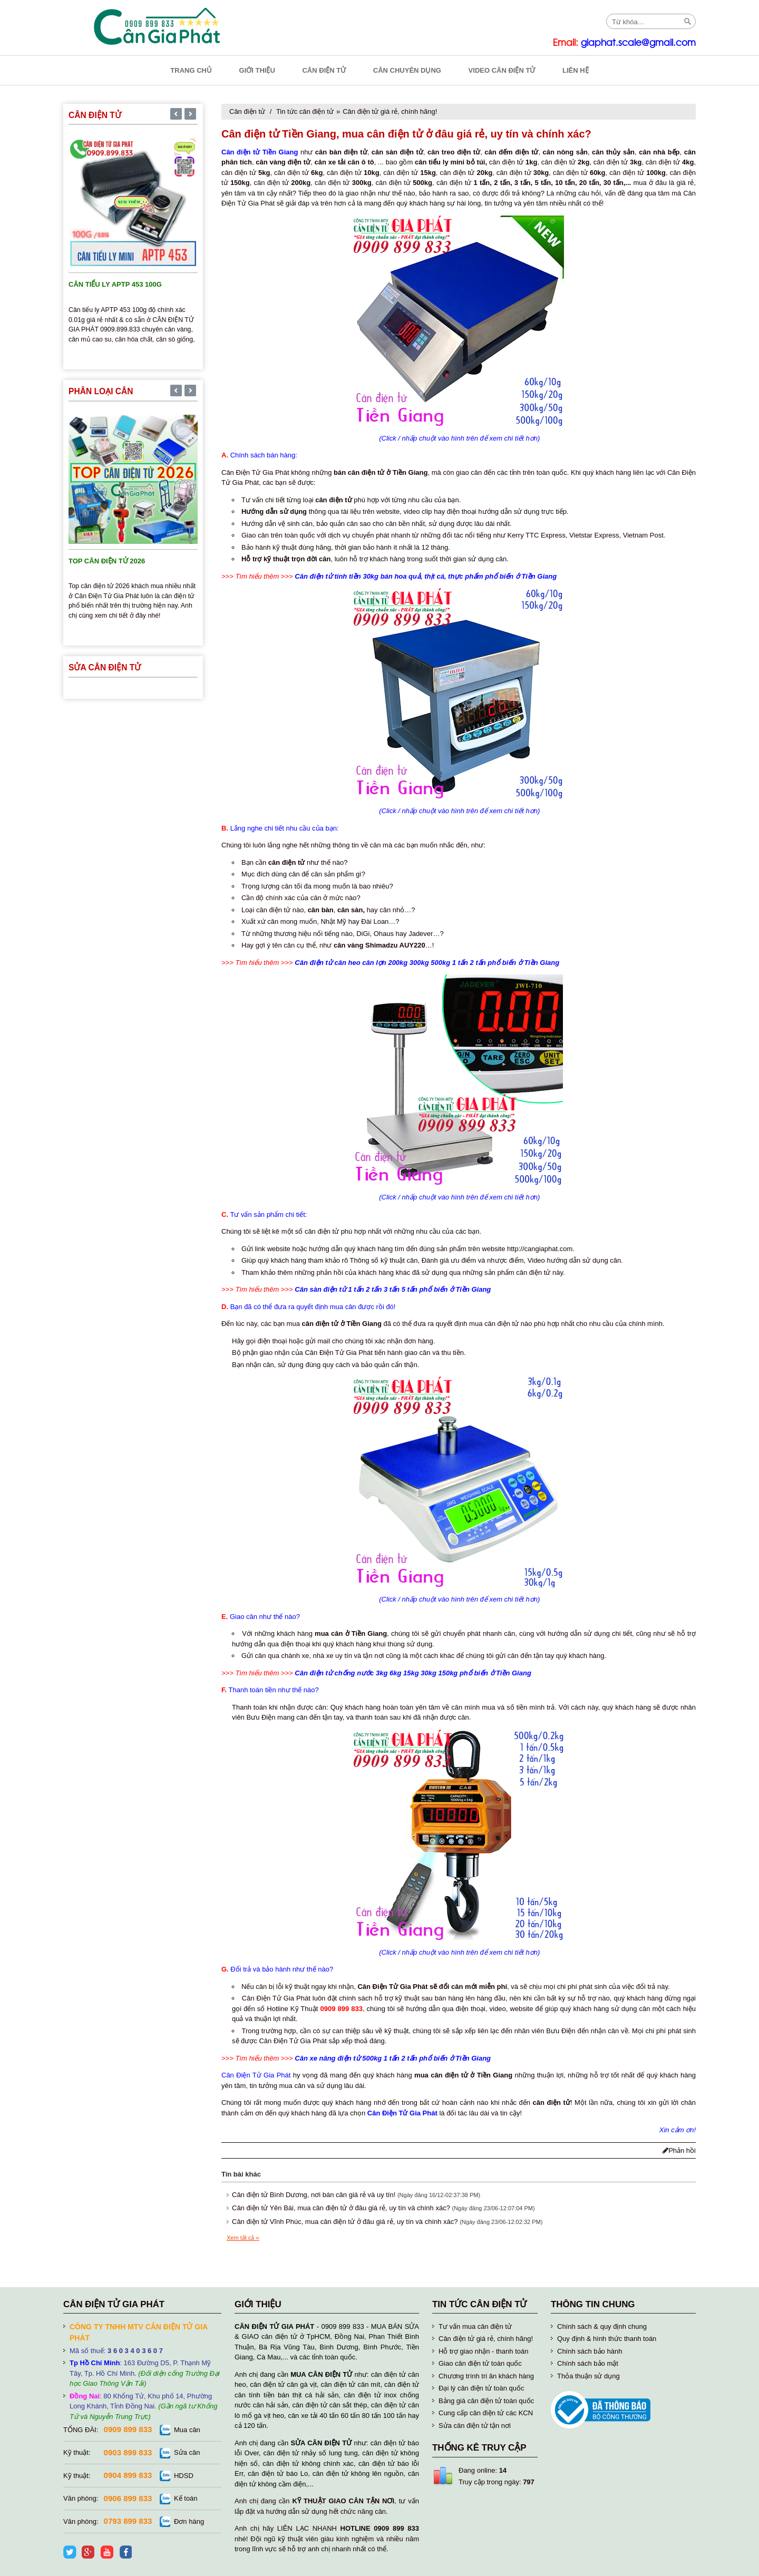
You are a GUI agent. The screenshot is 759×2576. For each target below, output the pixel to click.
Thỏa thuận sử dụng (588, 2376)
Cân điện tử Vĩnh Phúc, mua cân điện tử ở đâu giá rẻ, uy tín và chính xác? (345, 2222)
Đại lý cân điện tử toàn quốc (481, 2388)
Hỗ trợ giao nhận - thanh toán (483, 2351)
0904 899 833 (128, 2475)
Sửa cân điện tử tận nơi (475, 2425)
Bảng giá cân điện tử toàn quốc (486, 2401)
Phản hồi (679, 2150)
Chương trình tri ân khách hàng (486, 2376)
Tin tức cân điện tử (305, 111)
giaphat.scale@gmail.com (638, 42)
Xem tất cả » (243, 2238)
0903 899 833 (128, 2452)
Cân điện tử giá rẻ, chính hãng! (390, 111)
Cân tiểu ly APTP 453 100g (115, 284)
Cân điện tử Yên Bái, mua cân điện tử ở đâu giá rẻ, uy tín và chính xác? (341, 2208)
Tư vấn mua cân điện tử (475, 2326)
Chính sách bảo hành (589, 2351)
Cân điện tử (247, 111)
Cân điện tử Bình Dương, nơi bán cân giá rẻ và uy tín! (313, 2195)
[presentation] (176, 115)
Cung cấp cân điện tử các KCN (486, 2413)
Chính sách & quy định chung (602, 2326)
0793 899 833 (128, 2520)
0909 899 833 (128, 2429)
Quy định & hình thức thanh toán (606, 2339)
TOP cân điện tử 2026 (107, 561)
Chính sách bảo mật (587, 2363)
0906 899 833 (128, 2498)
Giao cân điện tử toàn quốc (480, 2363)
